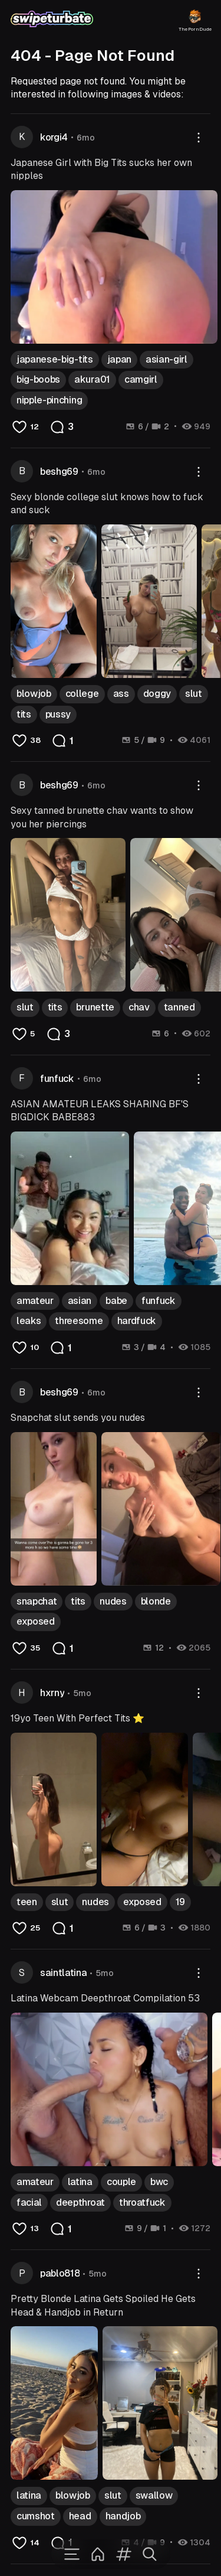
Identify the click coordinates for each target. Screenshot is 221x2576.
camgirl (140, 379)
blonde (156, 1601)
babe (116, 1300)
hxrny (52, 1692)
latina (80, 2181)
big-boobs (38, 379)
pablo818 (60, 2273)
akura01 (92, 379)
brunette (95, 1007)
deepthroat (80, 2202)
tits (24, 714)
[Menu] (72, 2554)
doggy (157, 693)
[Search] (150, 2554)
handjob (123, 2516)
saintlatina (63, 1972)
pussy (58, 714)
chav (139, 1007)
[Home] (98, 2554)
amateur (35, 1300)
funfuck (57, 1078)
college (82, 693)
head (80, 2516)
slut (193, 693)
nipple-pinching (49, 400)
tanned (179, 1007)
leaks (29, 1320)
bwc (159, 2181)
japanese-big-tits (55, 359)
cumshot (36, 2516)
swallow (154, 2495)
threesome (79, 1320)
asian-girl (166, 359)
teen (27, 1901)
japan (119, 359)
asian (79, 1300)
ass (121, 693)
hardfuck (136, 1320)
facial (29, 2202)
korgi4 (54, 137)
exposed (36, 1621)
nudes (113, 1601)
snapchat (37, 1601)
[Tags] (124, 2554)
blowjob (34, 693)
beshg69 (59, 471)
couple (121, 2181)
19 (180, 1901)
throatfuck (142, 2202)
